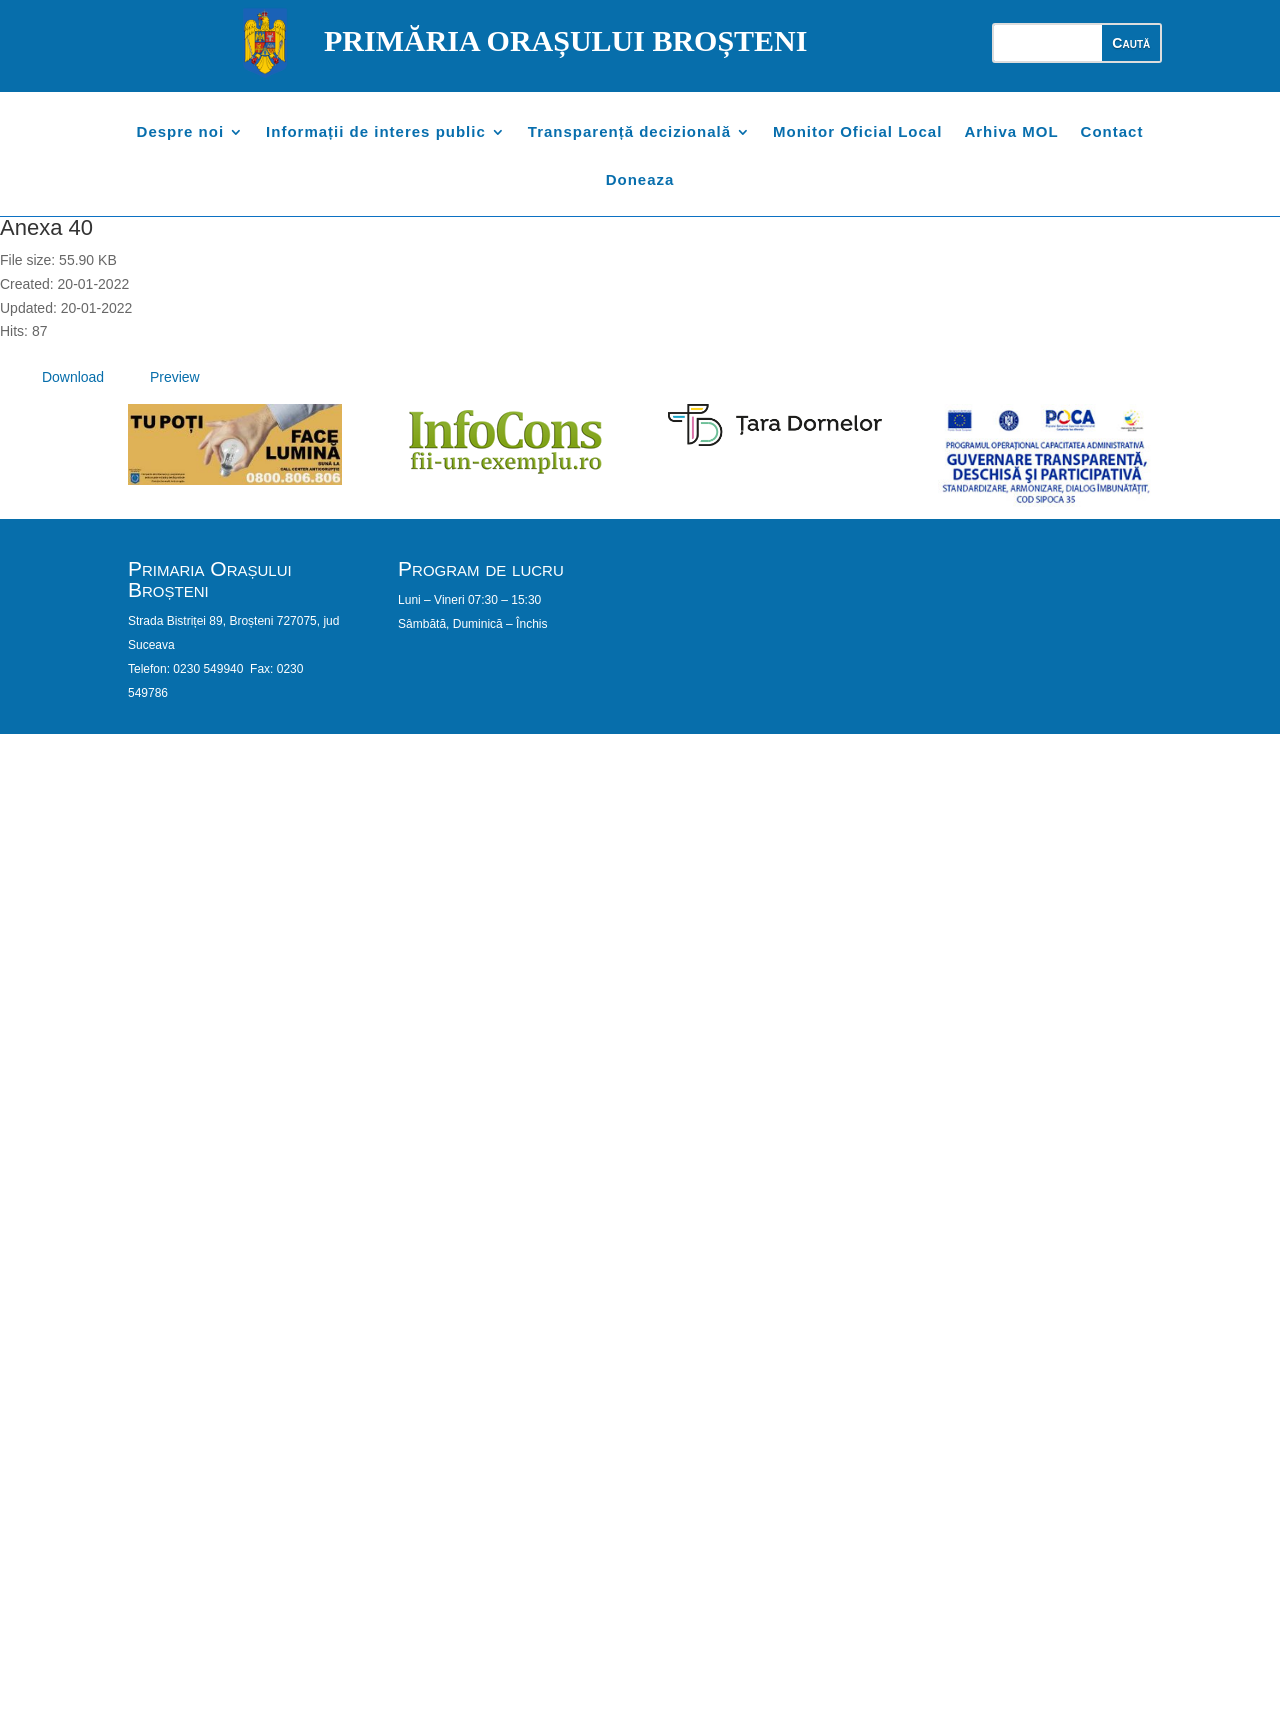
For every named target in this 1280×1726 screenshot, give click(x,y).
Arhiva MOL (1011, 132)
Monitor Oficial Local (857, 132)
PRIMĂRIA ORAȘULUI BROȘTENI (565, 40)
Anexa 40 (46, 227)
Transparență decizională (629, 132)
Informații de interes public (376, 132)
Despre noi (181, 132)
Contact (1112, 132)
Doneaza (640, 180)
